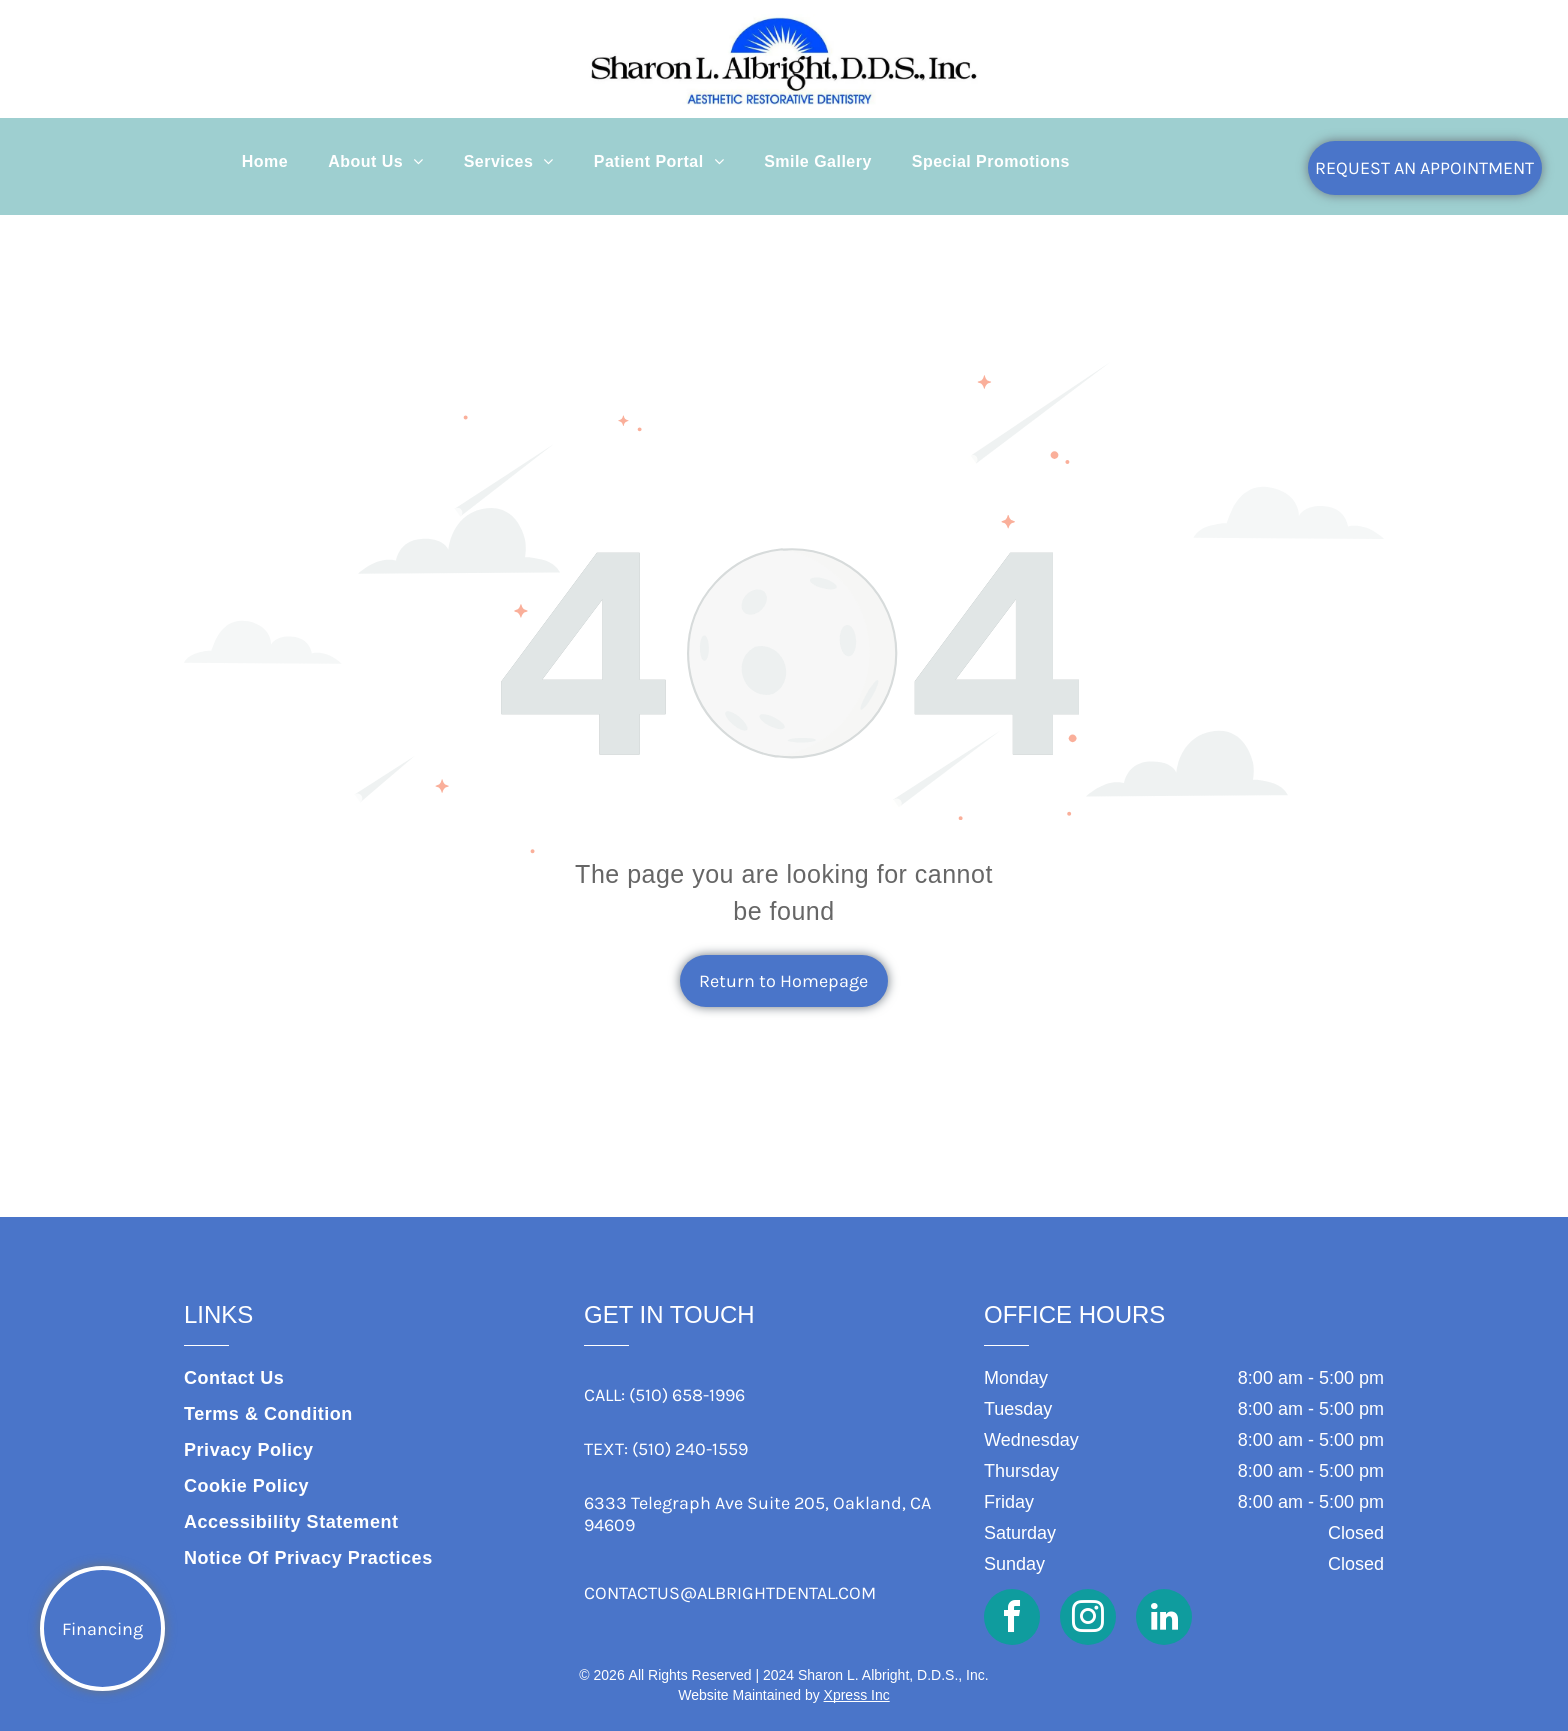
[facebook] (1012, 1619)
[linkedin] (1164, 1619)
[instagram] (1088, 1619)
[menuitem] (265, 162)
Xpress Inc (857, 1695)
